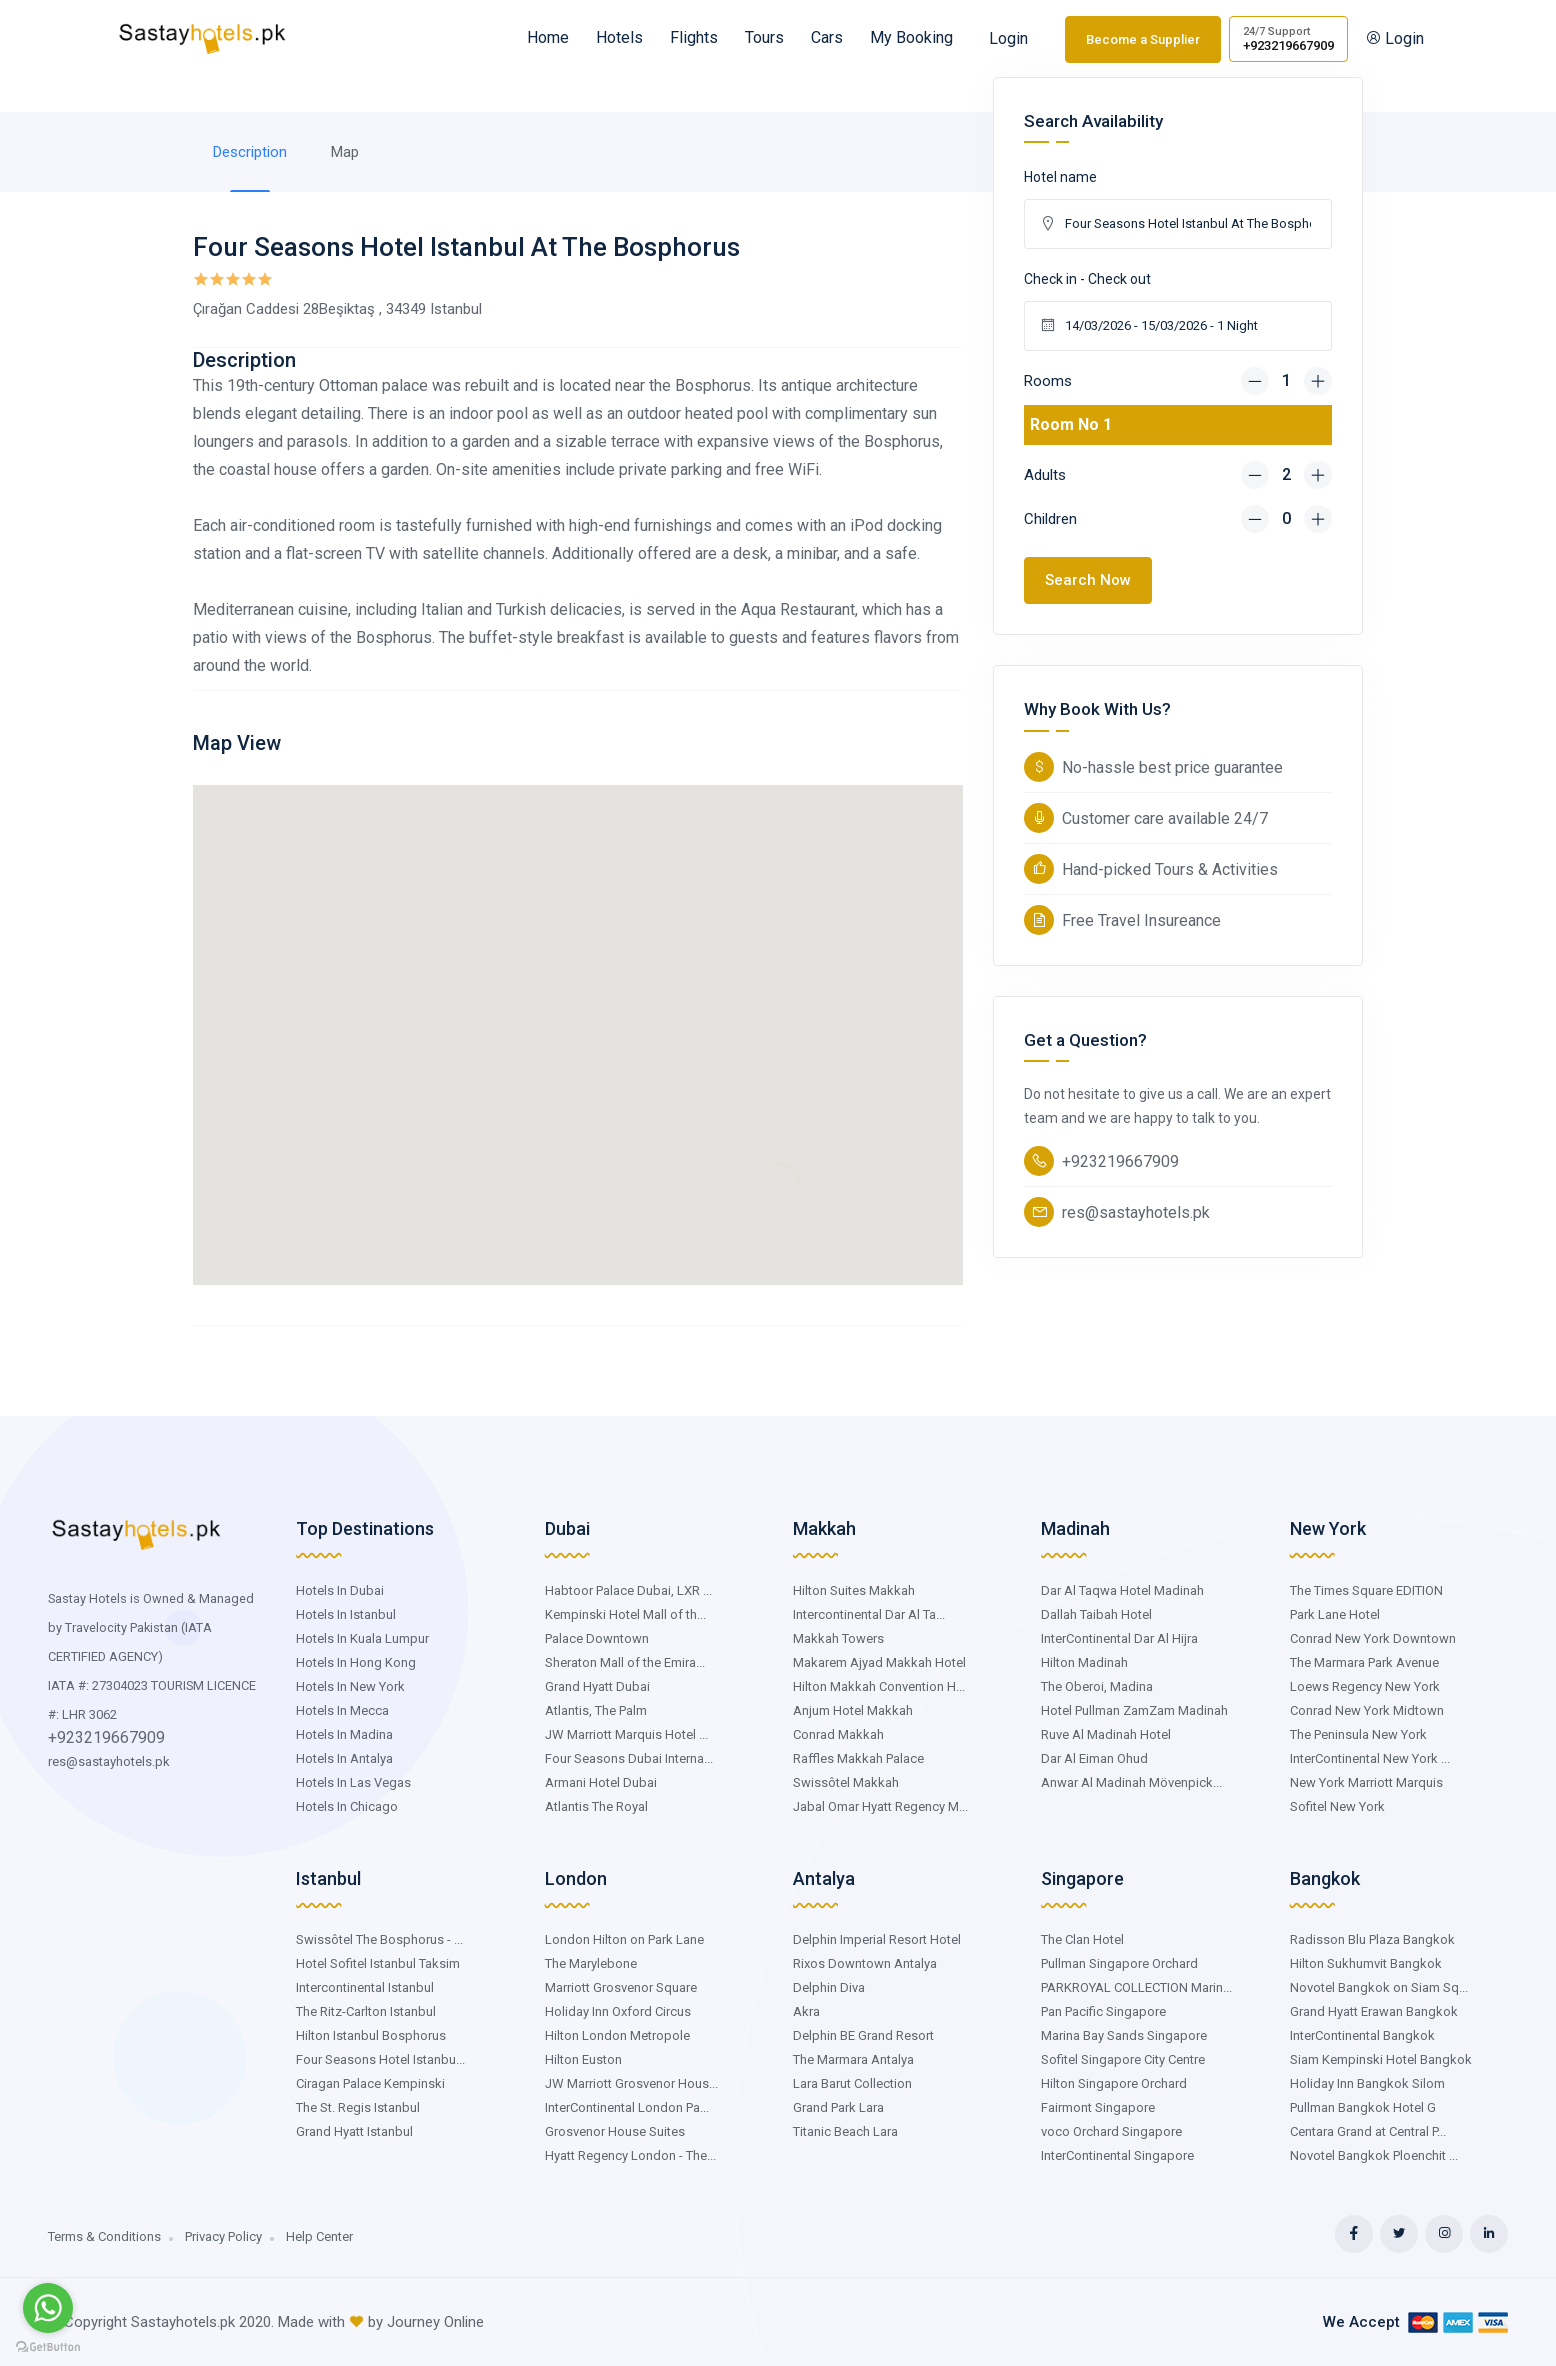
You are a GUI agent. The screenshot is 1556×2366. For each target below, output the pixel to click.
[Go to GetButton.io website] (48, 2346)
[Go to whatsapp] (48, 2308)
